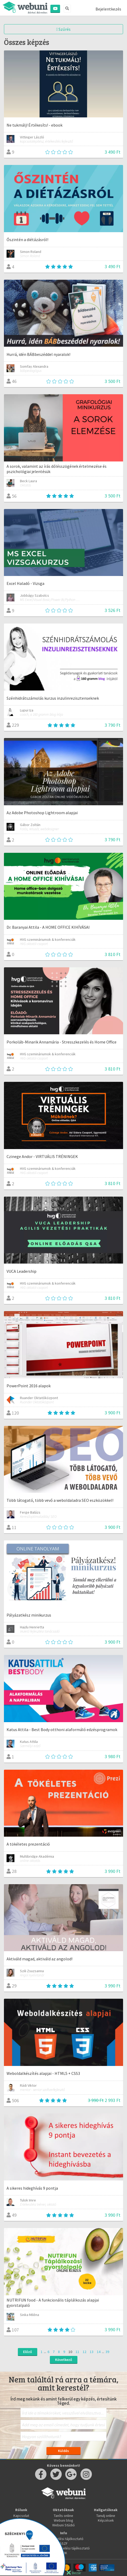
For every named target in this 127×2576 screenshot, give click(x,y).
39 (107, 2351)
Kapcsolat (21, 2515)
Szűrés (63, 29)
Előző (27, 2351)
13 (91, 2351)
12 (84, 2351)
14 (98, 2351)
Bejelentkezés (108, 9)
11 (77, 2351)
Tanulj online (105, 2515)
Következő (63, 2359)
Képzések (106, 2520)
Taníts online (63, 2515)
